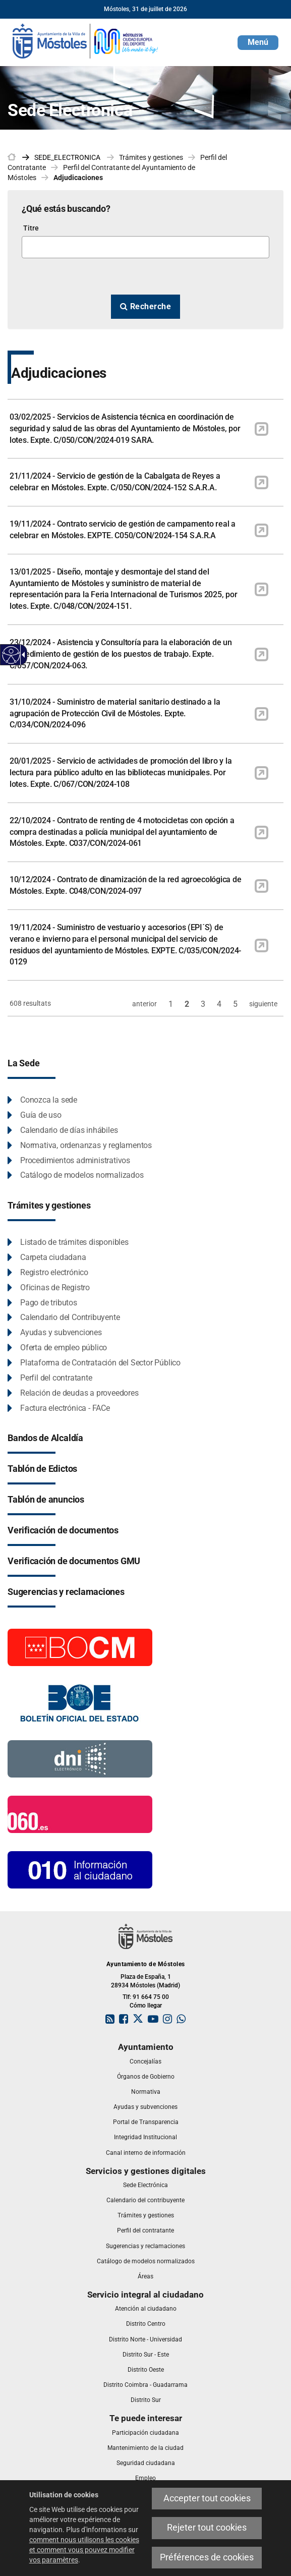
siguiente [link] (263, 1004)
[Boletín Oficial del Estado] (80, 1703)
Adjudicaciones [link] (78, 178)
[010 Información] (80, 1869)
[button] (258, 42)
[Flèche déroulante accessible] (22, 655)
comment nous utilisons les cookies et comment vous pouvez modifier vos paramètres (84, 2550)
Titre (31, 228)
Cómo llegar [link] (146, 2005)
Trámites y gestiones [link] (151, 157)
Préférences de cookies (207, 2557)
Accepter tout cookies (207, 2498)
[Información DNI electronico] (80, 1758)
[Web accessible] (11, 655)
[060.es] (80, 1814)
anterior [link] (144, 1004)
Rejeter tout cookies (207, 2528)
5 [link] (235, 1004)
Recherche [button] (145, 306)
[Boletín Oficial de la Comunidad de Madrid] (80, 1647)
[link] (86, 40)
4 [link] (219, 1004)
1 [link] (170, 1004)
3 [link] (203, 1004)
